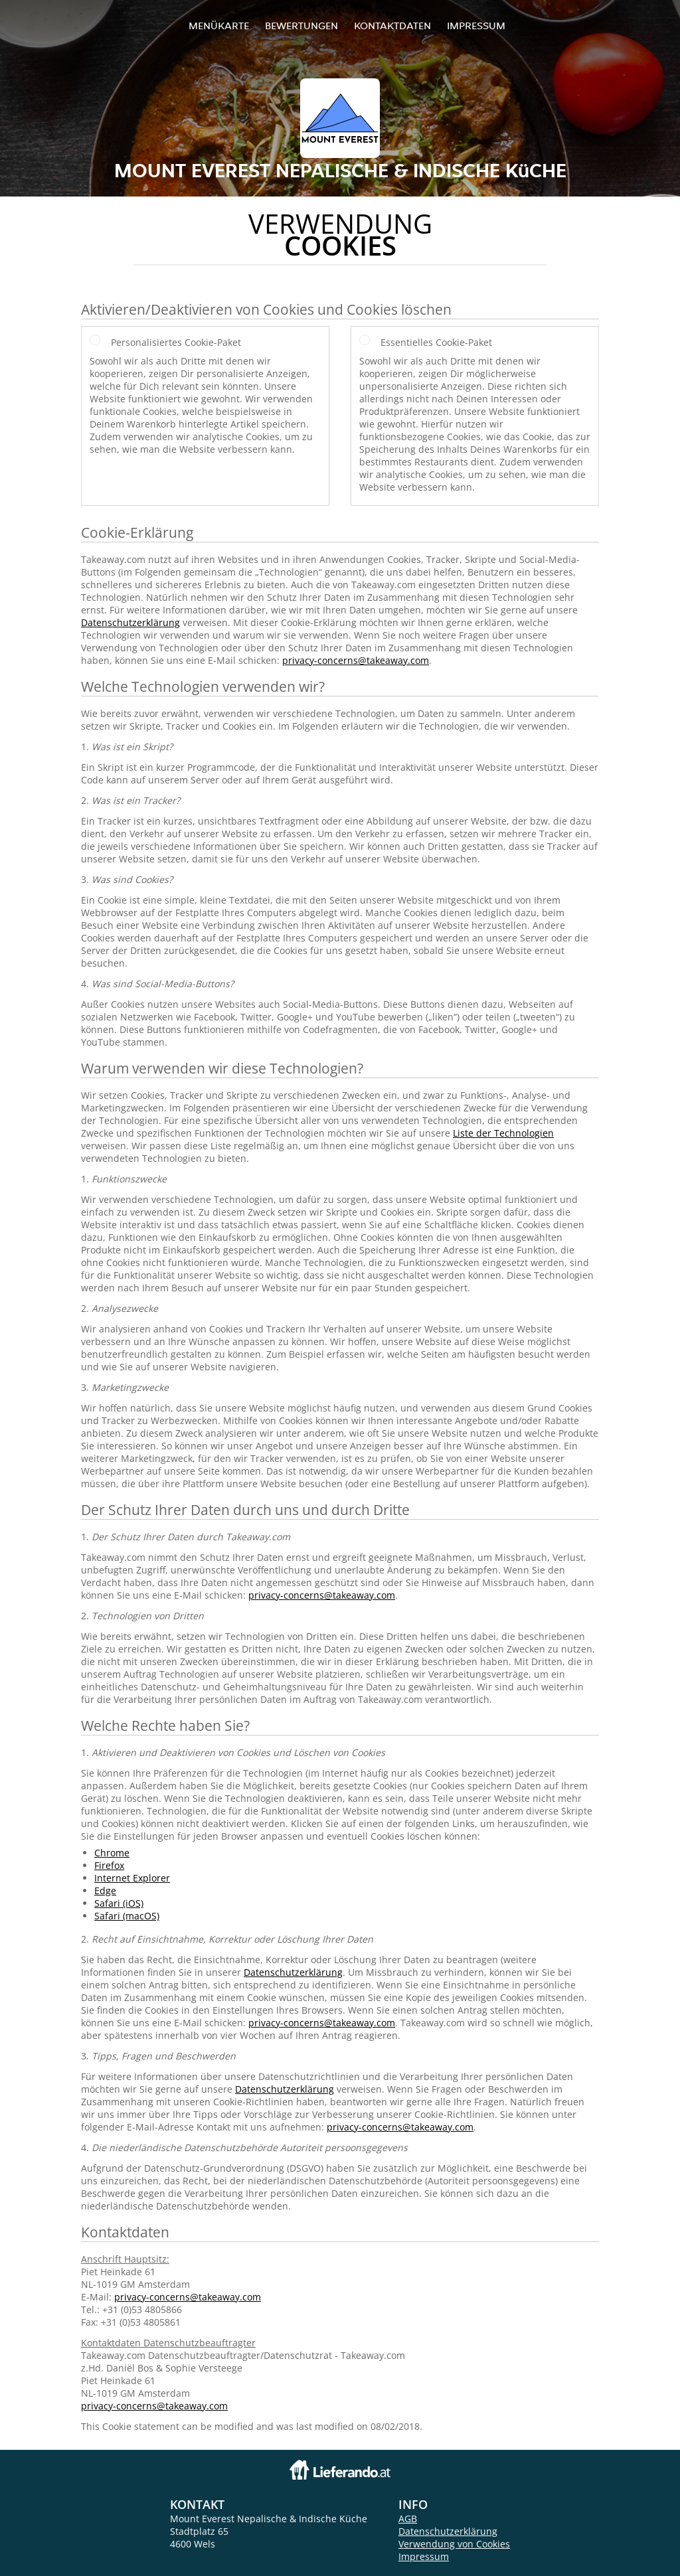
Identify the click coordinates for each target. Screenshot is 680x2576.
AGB (407, 2518)
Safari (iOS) (118, 1903)
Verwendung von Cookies (454, 2543)
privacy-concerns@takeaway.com (355, 660)
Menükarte (219, 26)
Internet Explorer (132, 1878)
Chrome (111, 1852)
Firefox (109, 1865)
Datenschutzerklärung (130, 622)
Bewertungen (301, 26)
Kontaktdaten (392, 26)
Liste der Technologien (503, 1133)
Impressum (476, 26)
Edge (105, 1890)
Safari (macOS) (126, 1915)
